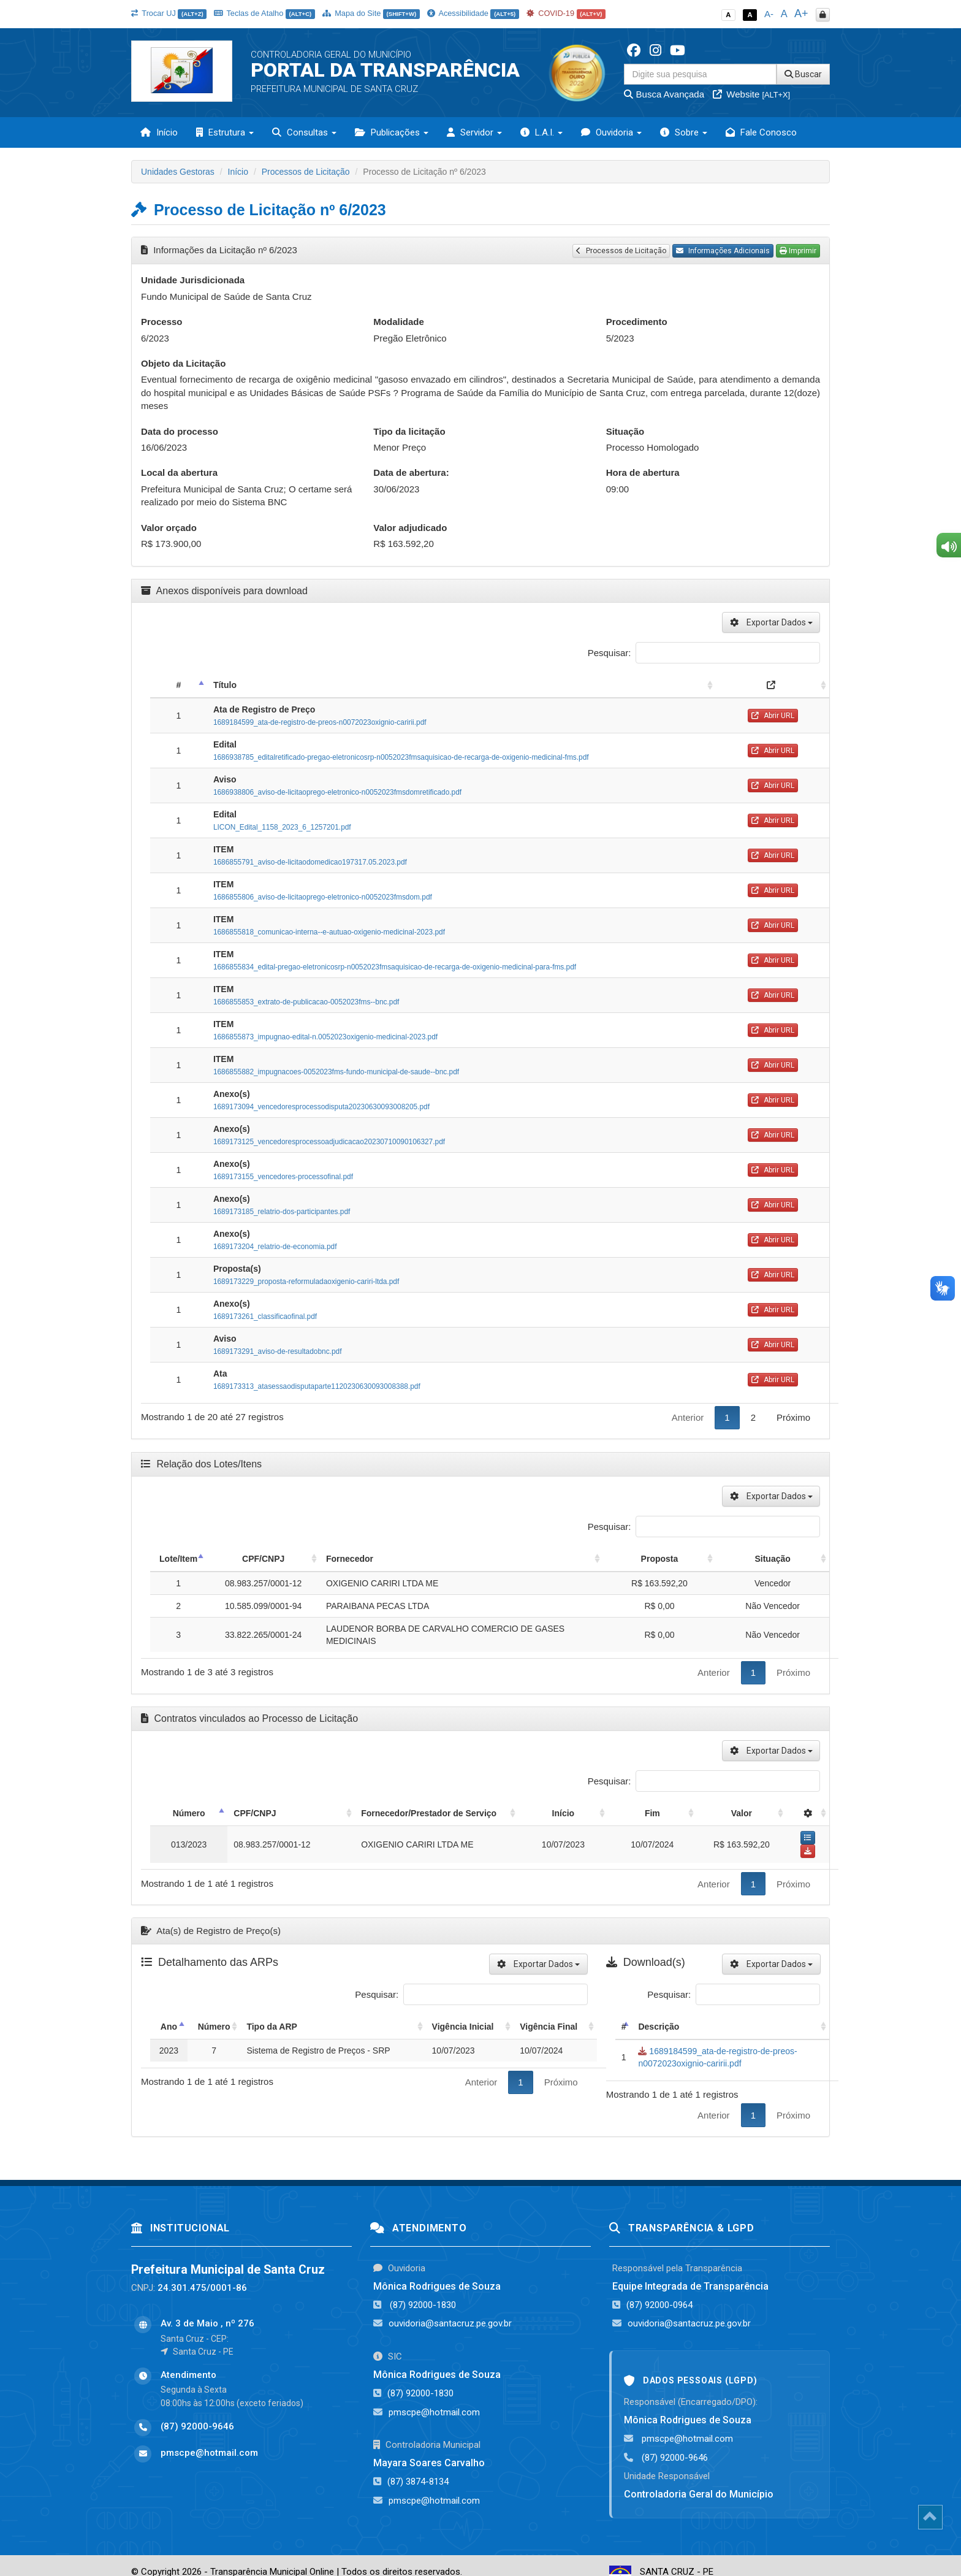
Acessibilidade (473, 13)
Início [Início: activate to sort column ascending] (613, 1813)
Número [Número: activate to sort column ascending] (214, 2013)
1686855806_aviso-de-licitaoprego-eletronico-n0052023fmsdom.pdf (322, 897)
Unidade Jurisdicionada (193, 280)
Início (159, 132)
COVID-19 (566, 13)
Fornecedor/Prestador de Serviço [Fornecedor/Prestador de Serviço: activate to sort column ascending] (375, 1813)
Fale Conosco (761, 132)
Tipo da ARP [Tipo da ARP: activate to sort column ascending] (271, 2013)
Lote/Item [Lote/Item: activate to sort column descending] (178, 1559)
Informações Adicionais (723, 251)
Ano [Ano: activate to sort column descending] (169, 2013)
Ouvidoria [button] (611, 132)
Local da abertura (179, 472)
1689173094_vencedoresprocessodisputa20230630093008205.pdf (321, 1107)
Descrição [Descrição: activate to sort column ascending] (658, 2013)
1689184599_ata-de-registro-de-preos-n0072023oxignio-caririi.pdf (320, 722)
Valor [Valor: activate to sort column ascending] (742, 1813)
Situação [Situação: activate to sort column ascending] (772, 1559)
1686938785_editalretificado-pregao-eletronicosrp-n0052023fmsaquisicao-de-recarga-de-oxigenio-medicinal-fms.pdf (401, 757)
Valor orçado (169, 527)
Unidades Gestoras (178, 172)
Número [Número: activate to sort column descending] (177, 1813)
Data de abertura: (411, 472)
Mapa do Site (371, 13)
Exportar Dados (771, 622)
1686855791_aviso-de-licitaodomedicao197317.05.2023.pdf (310, 862)
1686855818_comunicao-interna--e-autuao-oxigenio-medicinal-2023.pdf (329, 932)
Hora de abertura (643, 472)
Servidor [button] (474, 132)
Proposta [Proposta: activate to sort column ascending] (659, 1559)
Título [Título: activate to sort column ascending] (225, 685)
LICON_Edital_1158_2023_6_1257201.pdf (282, 827)
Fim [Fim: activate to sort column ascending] (674, 1813)
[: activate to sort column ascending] (772, 685)
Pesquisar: (704, 652)
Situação (625, 431)
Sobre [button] (683, 132)
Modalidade (398, 321)
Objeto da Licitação (183, 363)
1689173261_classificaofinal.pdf (265, 1316)
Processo (162, 321)
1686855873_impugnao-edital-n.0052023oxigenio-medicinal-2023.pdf (325, 1037)
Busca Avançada (664, 94)
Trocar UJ (169, 13)
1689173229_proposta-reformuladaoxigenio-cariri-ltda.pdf (306, 1281)
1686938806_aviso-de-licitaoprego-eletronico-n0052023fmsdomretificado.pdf (337, 792)
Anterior (688, 1417)
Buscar (803, 74)
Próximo (793, 1417)
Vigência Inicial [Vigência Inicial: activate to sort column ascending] (463, 2013)
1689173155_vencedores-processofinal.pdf (283, 1176)
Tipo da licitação (409, 431)
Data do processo (179, 431)
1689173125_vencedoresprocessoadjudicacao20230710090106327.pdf (329, 1141)
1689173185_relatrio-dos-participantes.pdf (281, 1211)
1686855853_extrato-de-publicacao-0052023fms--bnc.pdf (306, 1002)
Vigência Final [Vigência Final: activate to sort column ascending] (548, 2013)
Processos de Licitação (306, 172)
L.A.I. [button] (541, 132)
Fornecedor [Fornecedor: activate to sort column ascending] (349, 1559)
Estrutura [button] (225, 132)
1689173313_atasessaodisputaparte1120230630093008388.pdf (316, 1386)
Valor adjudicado (410, 527)
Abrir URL (772, 715)
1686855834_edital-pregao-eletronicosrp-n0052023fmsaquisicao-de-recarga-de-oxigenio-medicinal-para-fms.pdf (394, 967)
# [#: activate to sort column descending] (179, 685)
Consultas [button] (304, 132)
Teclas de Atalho (264, 13)
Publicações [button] (391, 132)
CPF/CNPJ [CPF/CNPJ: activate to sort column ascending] (263, 1559)
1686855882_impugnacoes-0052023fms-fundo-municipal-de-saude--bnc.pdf (336, 1072)
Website (751, 94)
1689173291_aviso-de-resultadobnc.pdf (277, 1351)
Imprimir (798, 251)
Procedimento (636, 321)
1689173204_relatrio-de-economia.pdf (275, 1246)
